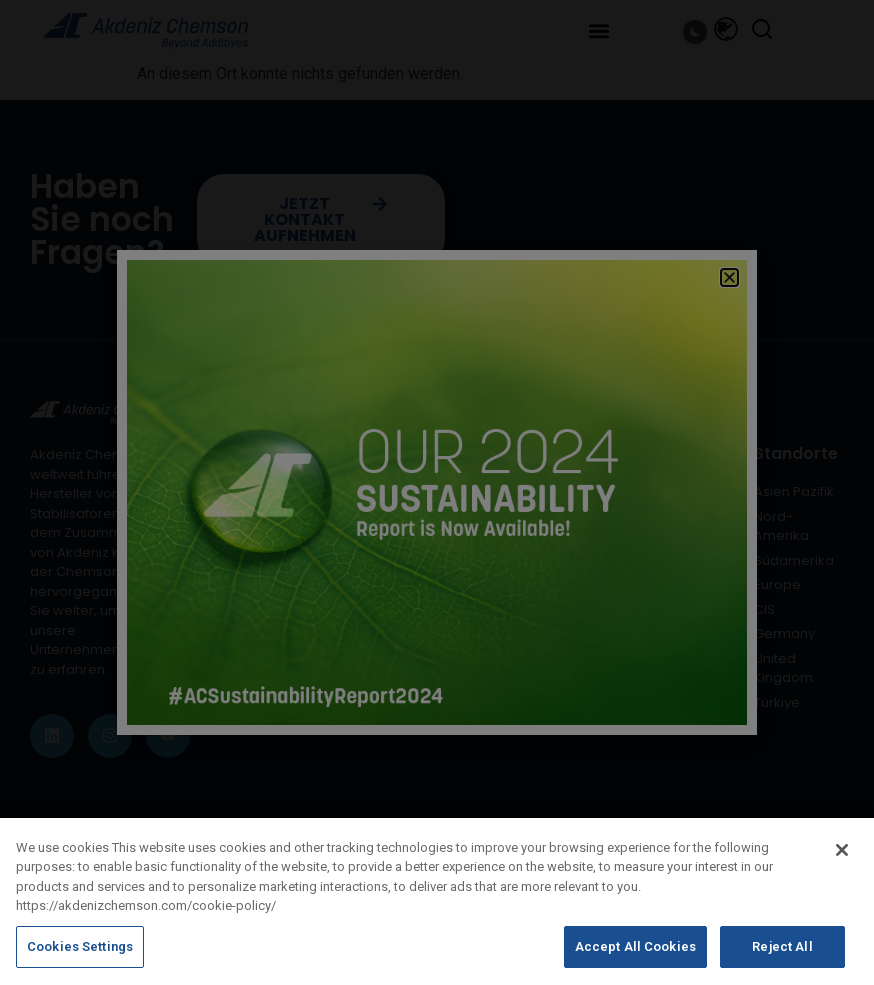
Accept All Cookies (635, 958)
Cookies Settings (80, 958)
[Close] (842, 861)
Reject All (782, 958)
